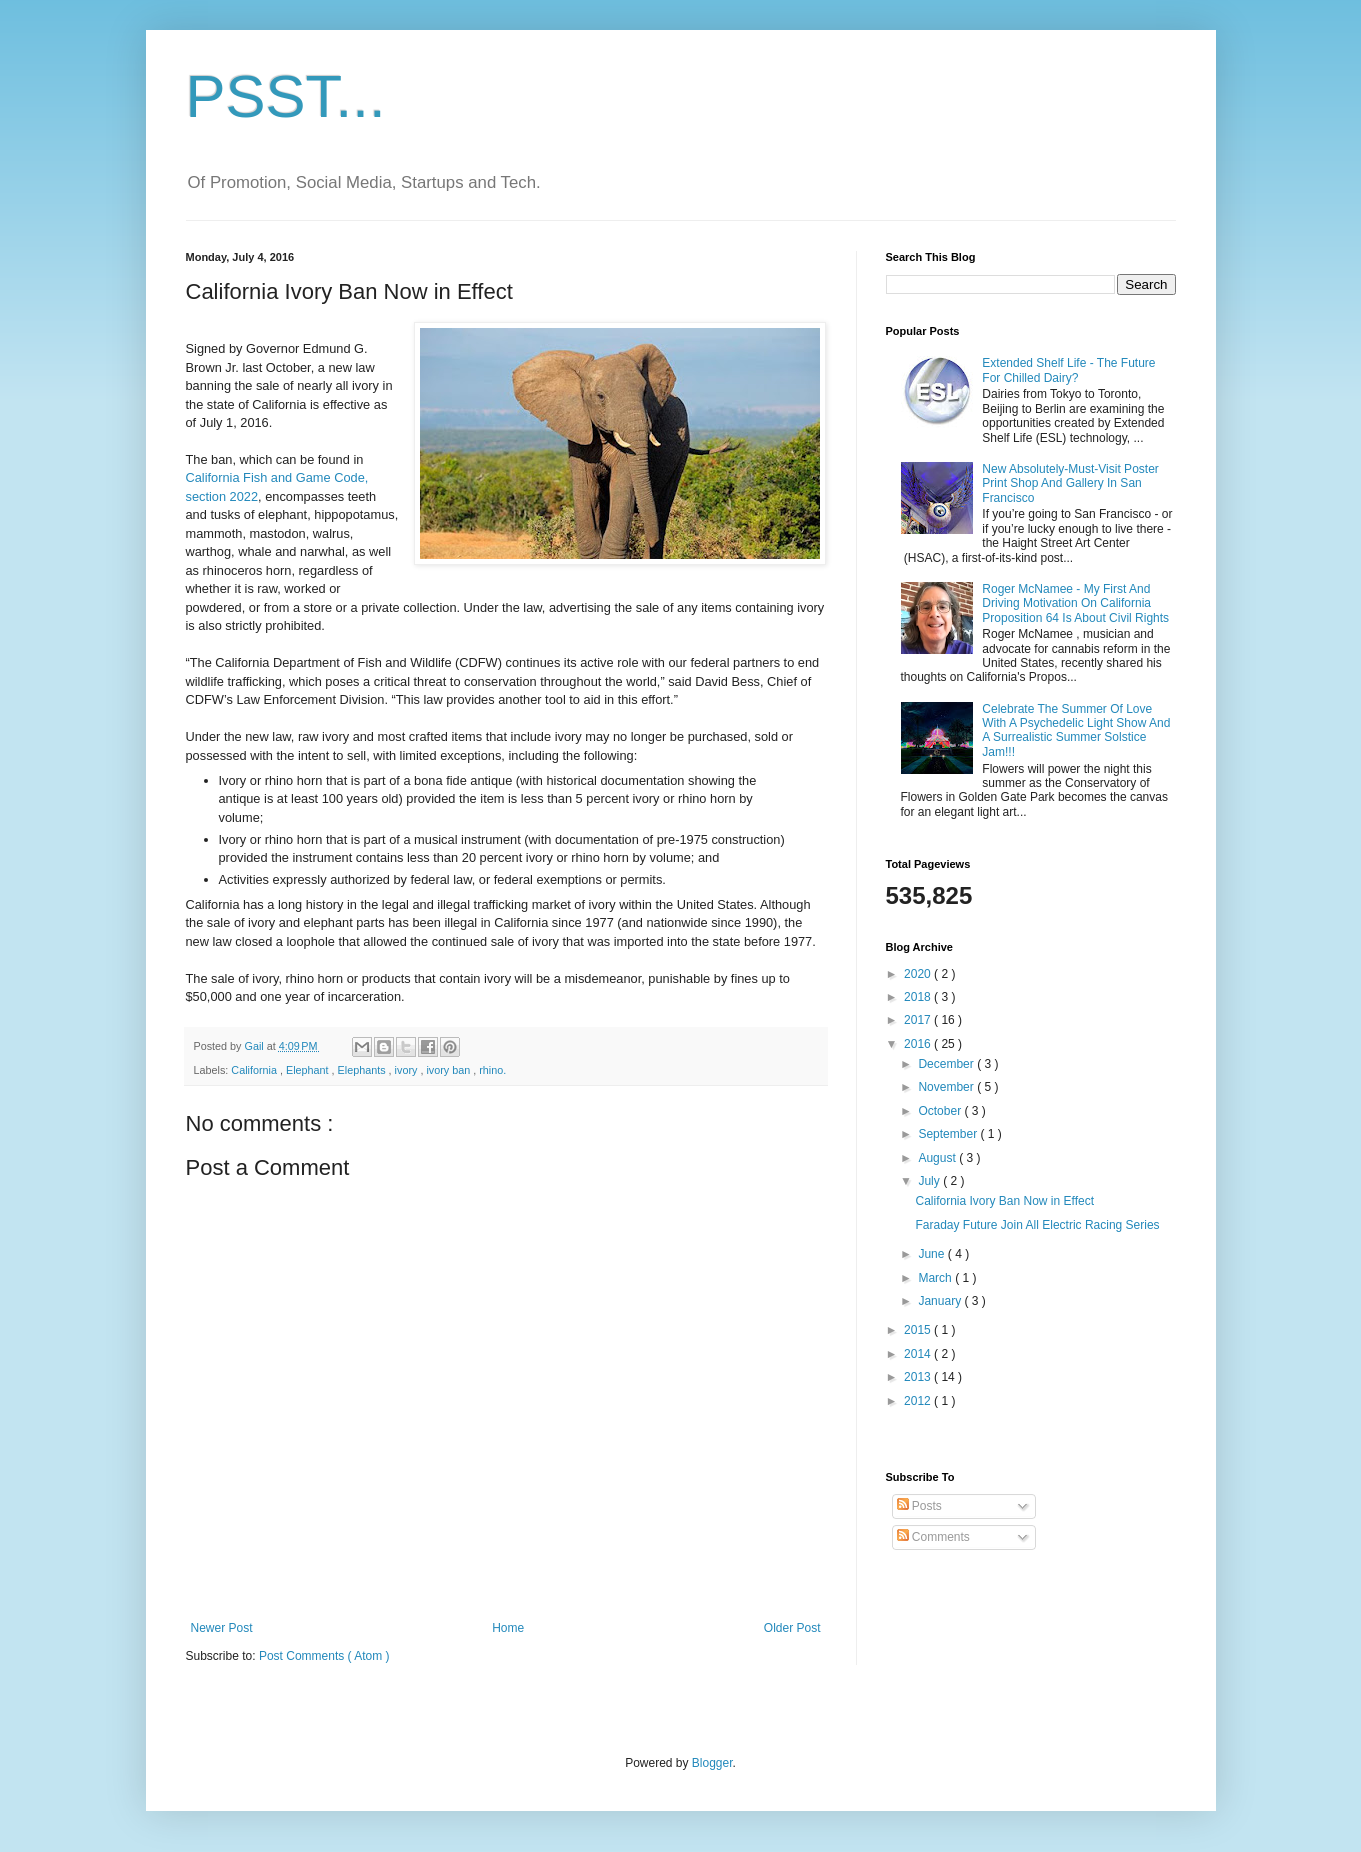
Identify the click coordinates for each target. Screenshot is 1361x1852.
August (938, 1158)
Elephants (363, 1070)
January (941, 1301)
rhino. (492, 1070)
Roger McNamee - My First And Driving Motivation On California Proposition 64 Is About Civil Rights (1075, 603)
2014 (919, 1354)
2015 (919, 1330)
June (932, 1254)
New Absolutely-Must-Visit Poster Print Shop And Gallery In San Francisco (1070, 483)
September (949, 1134)
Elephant (309, 1070)
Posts (919, 1506)
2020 (919, 974)
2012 (919, 1401)
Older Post (792, 1628)
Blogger (712, 1763)
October (941, 1111)
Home (508, 1628)
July (930, 1181)
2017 (919, 1020)
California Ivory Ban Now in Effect (1004, 1201)
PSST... (286, 96)
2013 (919, 1377)
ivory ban (449, 1070)
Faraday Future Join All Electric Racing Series (1037, 1225)
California (255, 1070)
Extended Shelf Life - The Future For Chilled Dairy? (1068, 370)
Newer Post (222, 1628)
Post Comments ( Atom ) (324, 1656)
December (947, 1064)
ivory (408, 1070)
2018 (919, 997)
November (947, 1087)
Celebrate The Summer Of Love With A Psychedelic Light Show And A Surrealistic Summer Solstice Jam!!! (1076, 730)
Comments (933, 1537)
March (936, 1278)
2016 (919, 1044)
